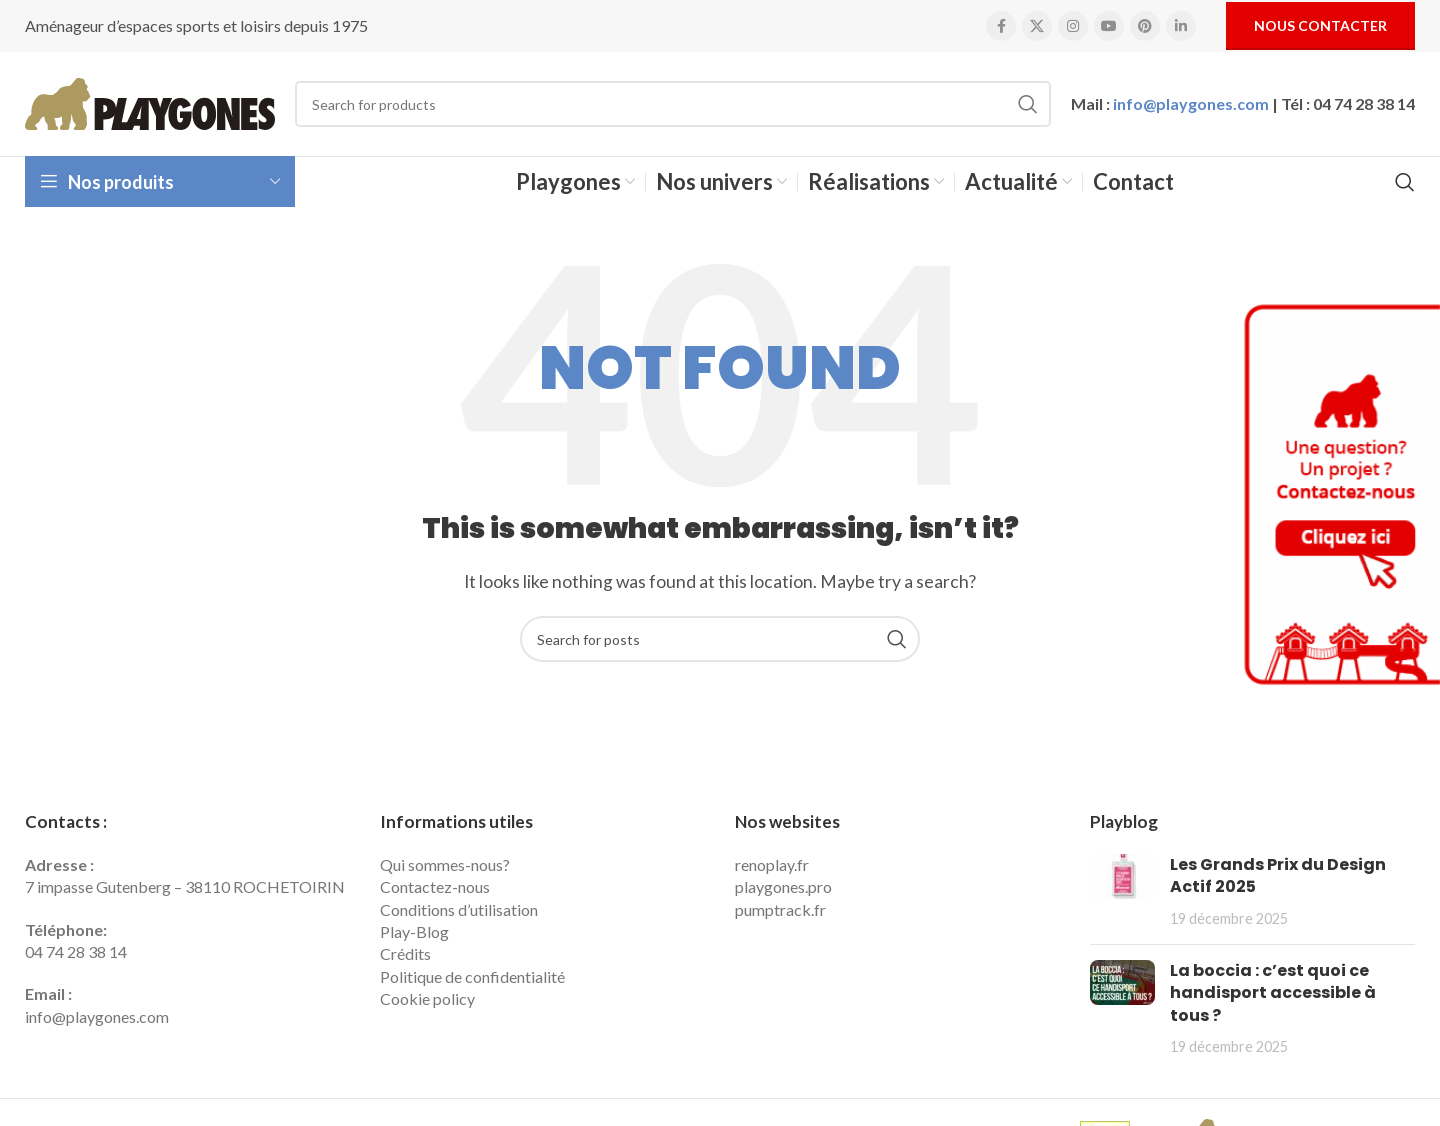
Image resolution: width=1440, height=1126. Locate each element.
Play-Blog (414, 931)
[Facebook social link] (1001, 26)
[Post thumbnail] (1122, 891)
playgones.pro (783, 886)
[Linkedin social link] (1181, 26)
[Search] (673, 104)
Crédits (405, 953)
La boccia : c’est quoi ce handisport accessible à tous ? (1273, 993)
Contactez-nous (435, 886)
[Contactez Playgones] (1340, 494)
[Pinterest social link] (1145, 26)
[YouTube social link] (1109, 26)
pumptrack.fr (780, 909)
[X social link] (1037, 26)
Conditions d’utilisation (459, 909)
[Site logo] (150, 101)
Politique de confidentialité (472, 976)
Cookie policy (427, 998)
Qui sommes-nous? (445, 864)
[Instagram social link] (1073, 26)
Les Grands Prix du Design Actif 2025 (1278, 875)
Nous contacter (1320, 25)
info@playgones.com (1191, 103)
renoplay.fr (772, 864)
